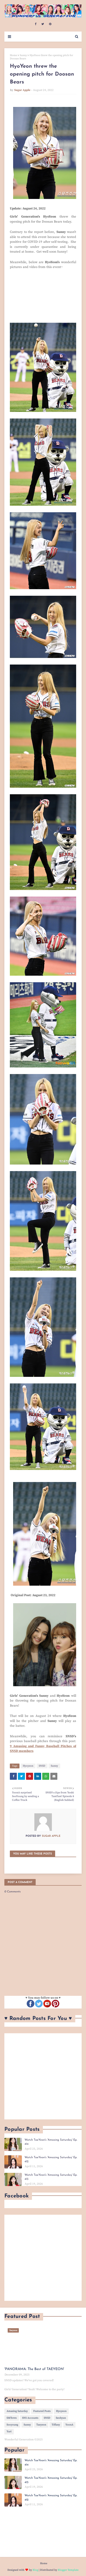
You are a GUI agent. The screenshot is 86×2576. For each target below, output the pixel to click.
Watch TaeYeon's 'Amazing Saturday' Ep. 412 (51, 2159)
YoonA (69, 2424)
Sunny (23, 55)
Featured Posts (42, 2411)
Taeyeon (41, 2424)
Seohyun (61, 2418)
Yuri (9, 2431)
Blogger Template (68, 2570)
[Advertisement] (43, 2076)
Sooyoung (12, 2424)
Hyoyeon (28, 1766)
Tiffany (56, 2424)
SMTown (12, 2418)
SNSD (42, 1766)
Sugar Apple (22, 90)
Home (13, 55)
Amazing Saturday (17, 2411)
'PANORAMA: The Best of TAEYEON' (34, 2369)
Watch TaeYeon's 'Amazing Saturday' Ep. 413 (51, 2177)
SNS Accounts (30, 2418)
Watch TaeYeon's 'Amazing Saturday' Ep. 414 (51, 2142)
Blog (35, 2570)
